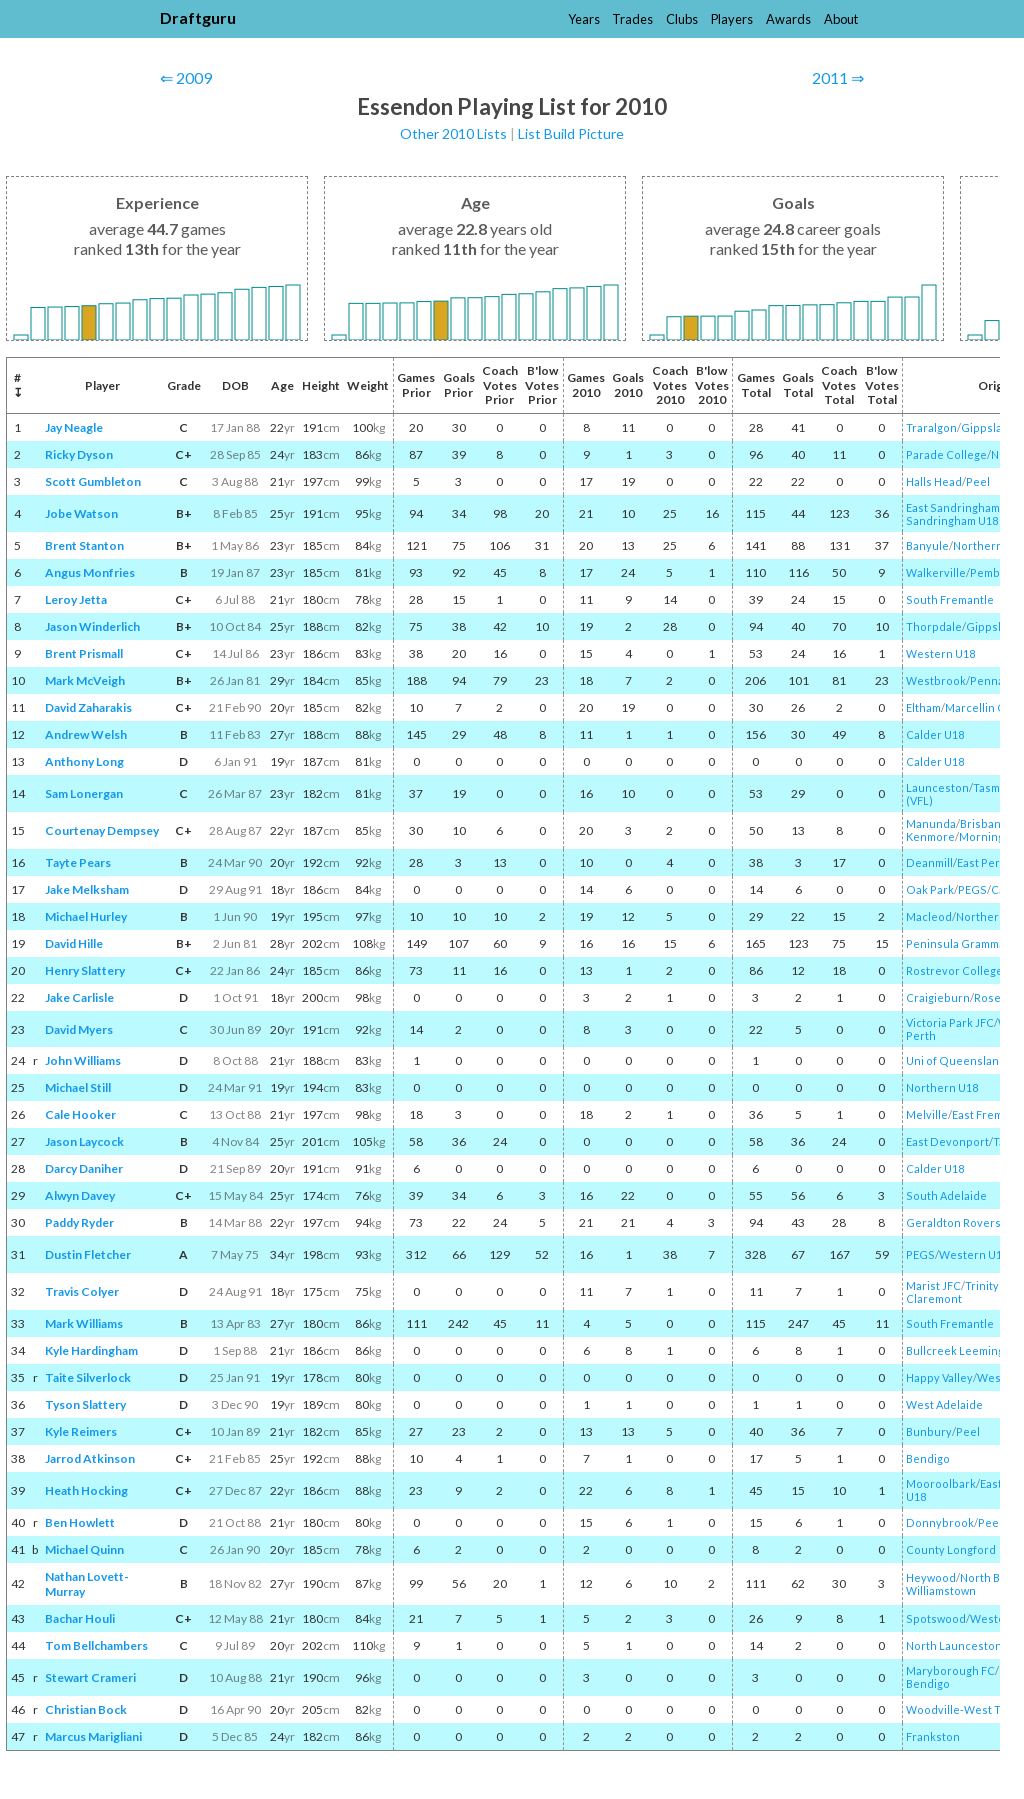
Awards (788, 19)
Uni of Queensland (956, 1060)
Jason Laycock (84, 1141)
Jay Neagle (74, 427)
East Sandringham (953, 507)
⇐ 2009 (186, 77)
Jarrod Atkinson (90, 1458)
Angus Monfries (90, 572)
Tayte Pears (78, 862)
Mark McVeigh (85, 680)
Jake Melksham (87, 889)
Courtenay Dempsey (102, 830)
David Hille (74, 943)
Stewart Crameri (90, 1677)
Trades (632, 19)
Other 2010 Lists (453, 133)
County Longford (951, 1549)
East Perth (984, 862)
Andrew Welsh (86, 734)
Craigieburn (938, 997)
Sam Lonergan (84, 793)
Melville (927, 1114)
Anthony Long (84, 761)
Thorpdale (934, 626)
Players (732, 19)
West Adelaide (944, 1404)
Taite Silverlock (88, 1377)
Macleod (929, 916)
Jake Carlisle (79, 997)
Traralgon (931, 427)
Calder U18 (935, 734)
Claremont (934, 1298)
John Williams (83, 1060)
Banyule (927, 545)
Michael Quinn (84, 1549)
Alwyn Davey (80, 1195)
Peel (978, 481)
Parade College (946, 454)
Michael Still (78, 1087)
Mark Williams (84, 1323)
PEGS (972, 889)
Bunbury (929, 1431)
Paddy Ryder (79, 1222)
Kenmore (930, 836)
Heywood (931, 1577)
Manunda (931, 823)
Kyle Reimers (81, 1431)
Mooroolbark (941, 1483)
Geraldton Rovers (953, 1222)
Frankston (933, 1736)
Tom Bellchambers (96, 1645)
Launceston (937, 787)
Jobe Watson (81, 513)
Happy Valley (939, 1377)
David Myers (79, 1029)
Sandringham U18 (952, 520)
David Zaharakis (88, 707)
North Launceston (954, 1645)
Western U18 (940, 653)
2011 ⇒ (838, 77)
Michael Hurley (86, 916)
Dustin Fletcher (88, 1254)
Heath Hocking (86, 1490)
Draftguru (198, 17)
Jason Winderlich (92, 626)
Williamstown (941, 1590)
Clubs (682, 19)
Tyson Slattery (85, 1404)
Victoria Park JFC (950, 1022)
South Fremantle (950, 599)
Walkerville (936, 572)
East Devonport (947, 1141)
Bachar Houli (80, 1618)
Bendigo (928, 1458)
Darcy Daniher (84, 1168)
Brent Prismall (84, 653)
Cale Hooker (80, 1114)
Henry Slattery (85, 970)
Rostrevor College (954, 970)
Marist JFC (933, 1285)
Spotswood (936, 1618)
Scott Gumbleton (93, 481)
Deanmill (929, 862)
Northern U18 (942, 1087)
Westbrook (936, 680)
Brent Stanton (84, 545)
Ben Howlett (80, 1522)
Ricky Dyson (79, 454)
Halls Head (934, 481)
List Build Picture (571, 133)
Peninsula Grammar (958, 943)
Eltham (923, 707)
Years (584, 19)
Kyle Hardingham (91, 1350)
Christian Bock (86, 1709)
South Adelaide (946, 1195)
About (841, 19)
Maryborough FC (950, 1670)
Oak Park (930, 889)
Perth (921, 1035)
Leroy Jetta (76, 599)
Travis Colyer (82, 1291)
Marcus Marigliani (93, 1736)
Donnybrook (940, 1522)
